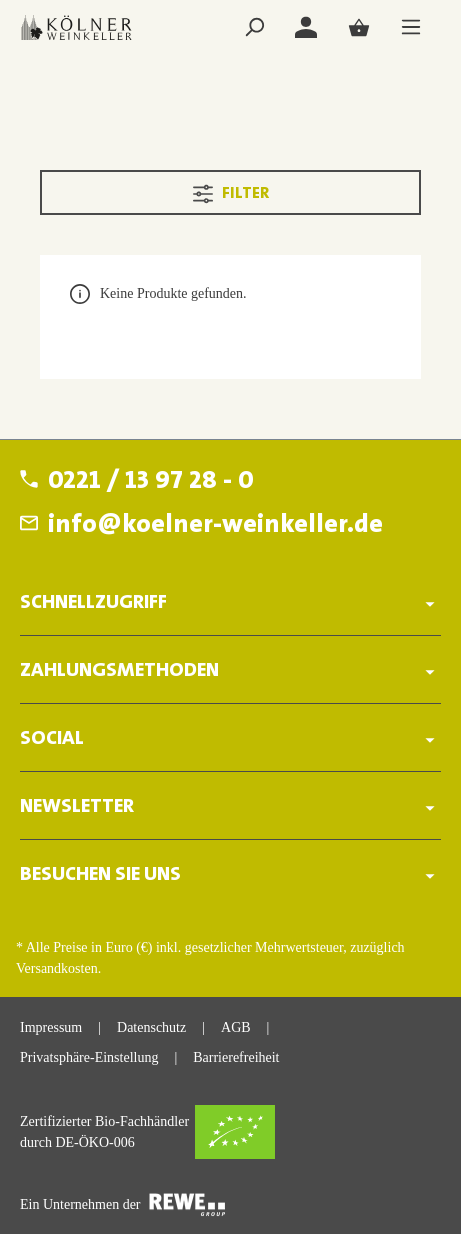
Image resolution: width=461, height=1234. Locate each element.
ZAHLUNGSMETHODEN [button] (230, 670)
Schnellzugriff (93, 603)
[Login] (306, 27)
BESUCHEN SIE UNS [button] (230, 874)
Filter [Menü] (231, 190)
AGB (236, 1027)
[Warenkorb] (359, 27)
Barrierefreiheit (236, 1057)
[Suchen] (254, 27)
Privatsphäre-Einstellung (89, 1057)
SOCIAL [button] (230, 738)
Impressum (51, 1027)
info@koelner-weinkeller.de (215, 526)
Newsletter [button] (230, 806)
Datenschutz (151, 1027)
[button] (230, 596)
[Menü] (411, 27)
